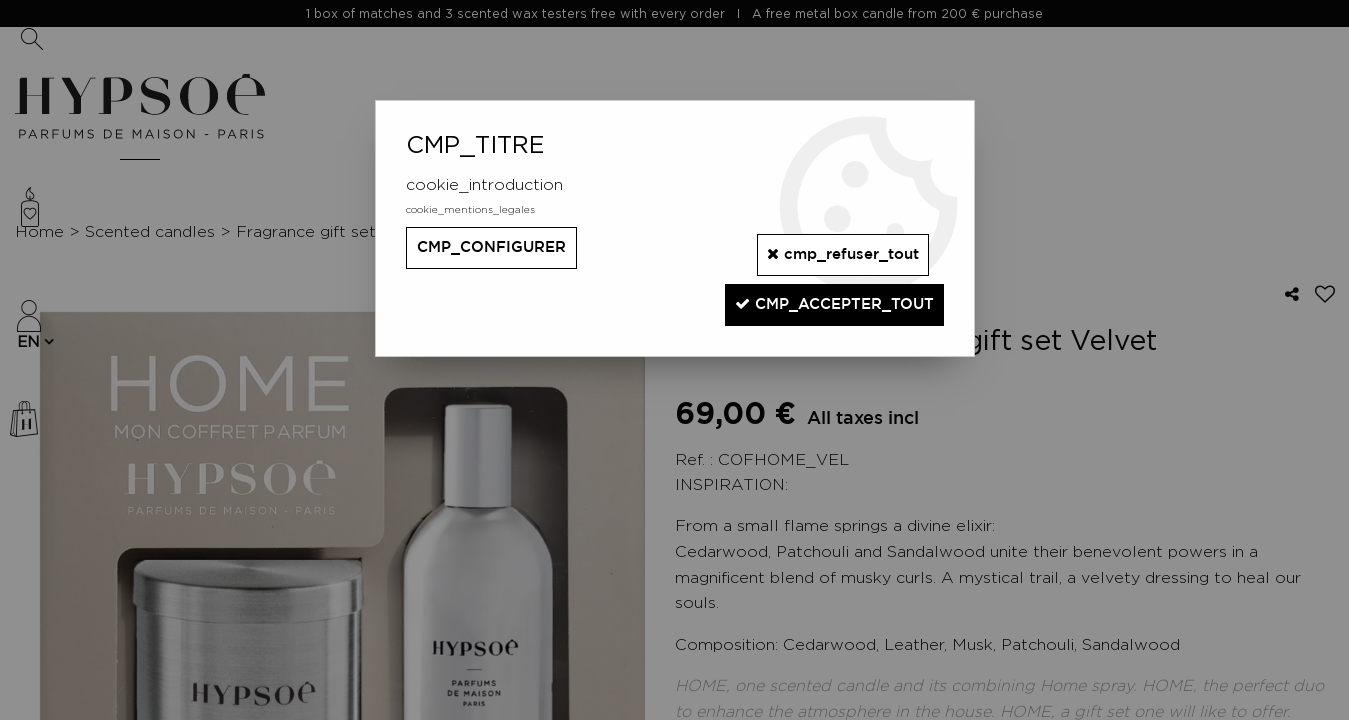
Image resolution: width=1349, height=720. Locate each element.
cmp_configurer (498, 247)
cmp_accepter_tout (821, 288)
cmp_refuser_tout (830, 246)
